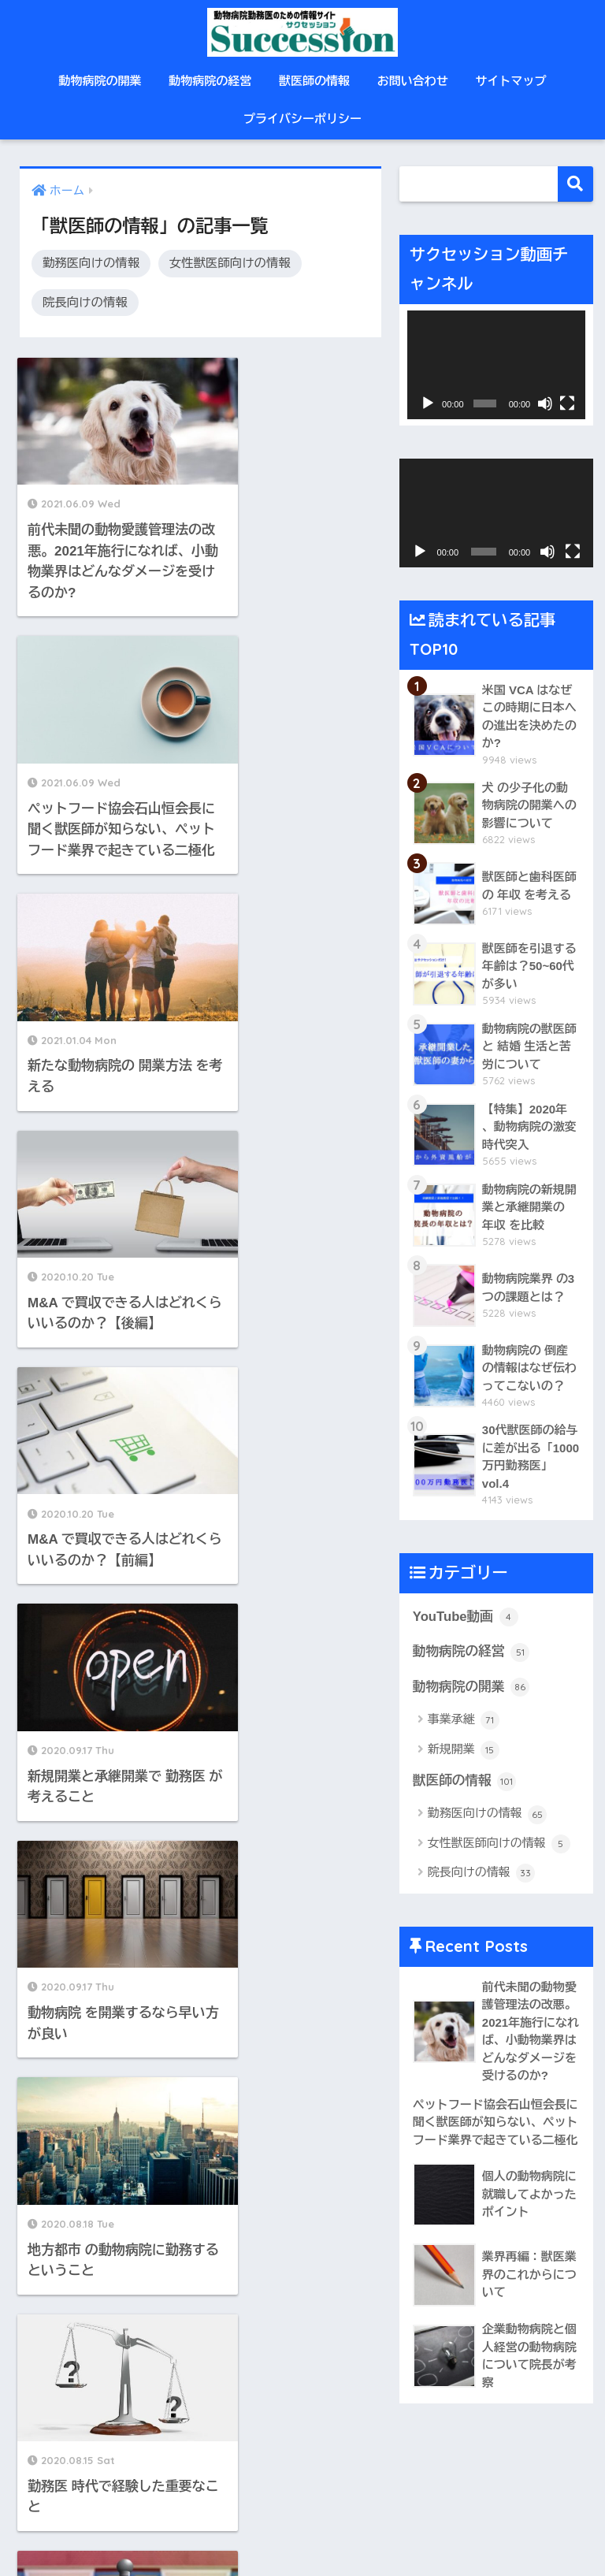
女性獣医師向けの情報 (230, 262)
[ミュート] (545, 403)
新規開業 (463, 1750)
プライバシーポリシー (302, 118)
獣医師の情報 (314, 80)
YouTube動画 (465, 1617)
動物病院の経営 (210, 80)
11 (244, 1566)
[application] (496, 364)
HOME (303, 2509)
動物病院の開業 (99, 80)
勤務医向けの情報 (91, 262)
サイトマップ (511, 80)
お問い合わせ (412, 80)
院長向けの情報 (85, 302)
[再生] (428, 403)
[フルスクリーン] (567, 403)
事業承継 (463, 1721)
